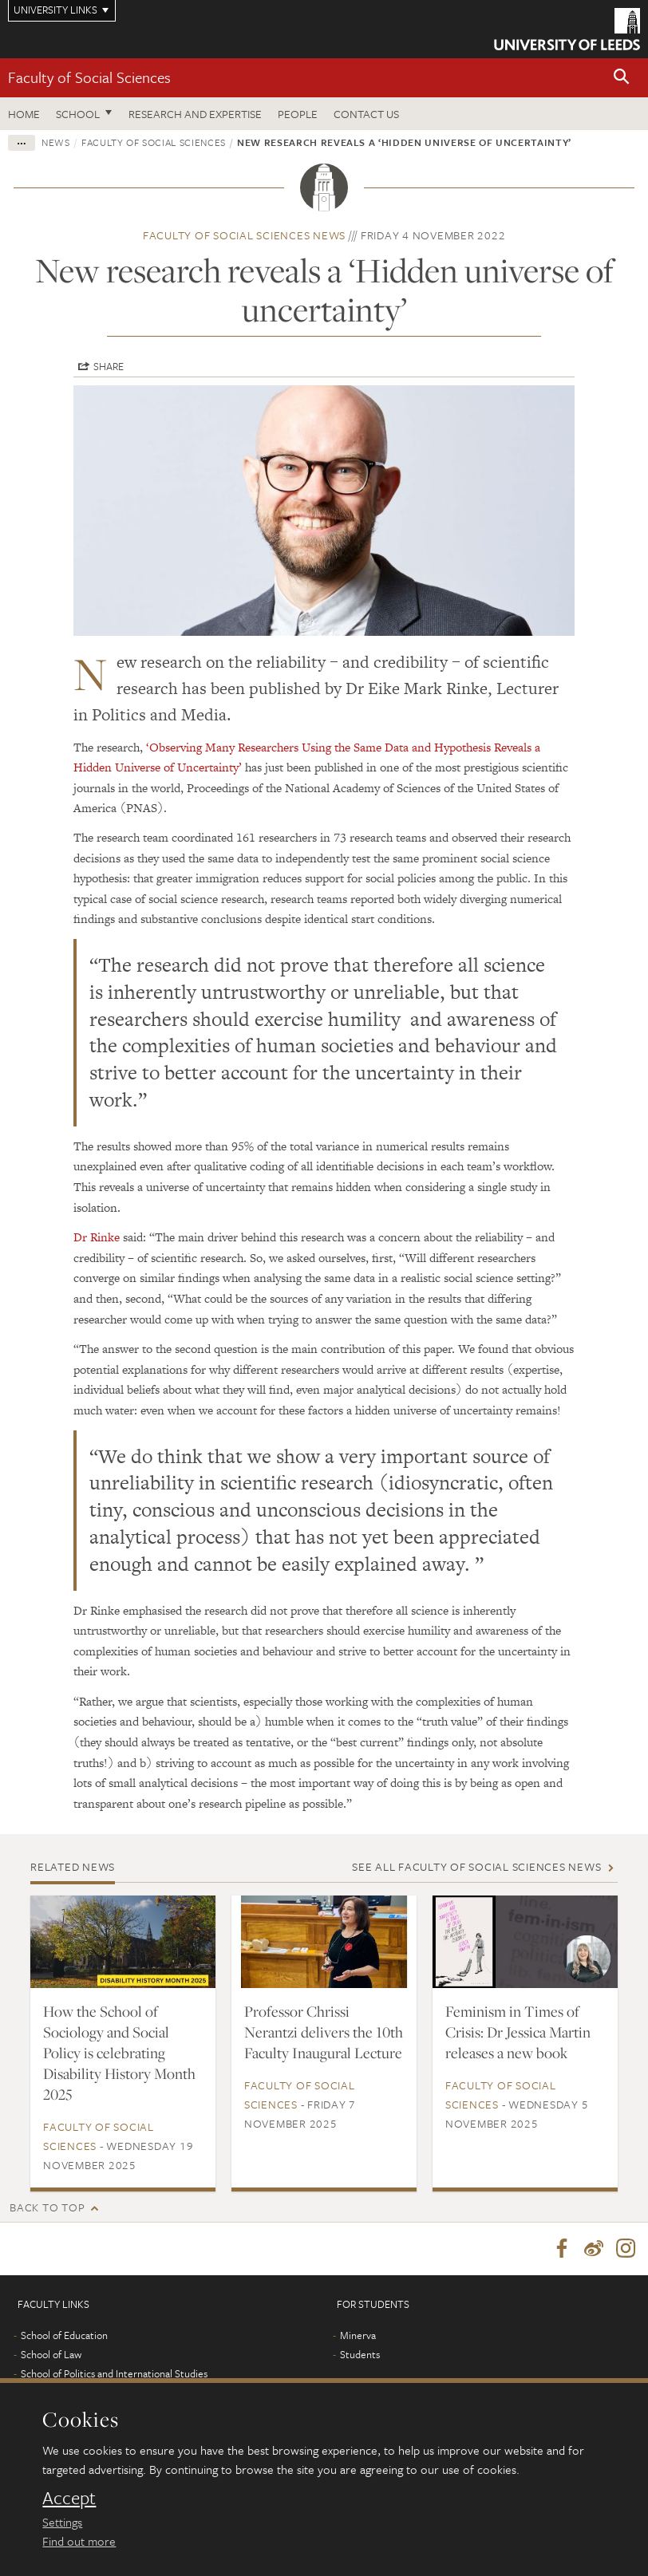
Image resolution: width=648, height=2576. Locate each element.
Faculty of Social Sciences (89, 77)
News (55, 142)
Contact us (366, 113)
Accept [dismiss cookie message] (69, 2497)
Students (360, 2354)
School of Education (64, 2335)
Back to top (47, 2207)
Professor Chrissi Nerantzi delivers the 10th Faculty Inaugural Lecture (323, 2032)
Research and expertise (195, 113)
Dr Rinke (96, 1237)
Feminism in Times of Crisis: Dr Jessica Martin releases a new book (518, 2032)
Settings (62, 2522)
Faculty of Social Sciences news (244, 235)
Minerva (358, 2335)
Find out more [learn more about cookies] (79, 2541)
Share (108, 366)
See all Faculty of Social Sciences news (476, 1866)
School (78, 113)
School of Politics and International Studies (114, 2373)
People (298, 113)
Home (24, 113)
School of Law (51, 2354)
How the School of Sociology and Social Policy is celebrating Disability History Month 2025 (119, 2053)
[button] (621, 77)
